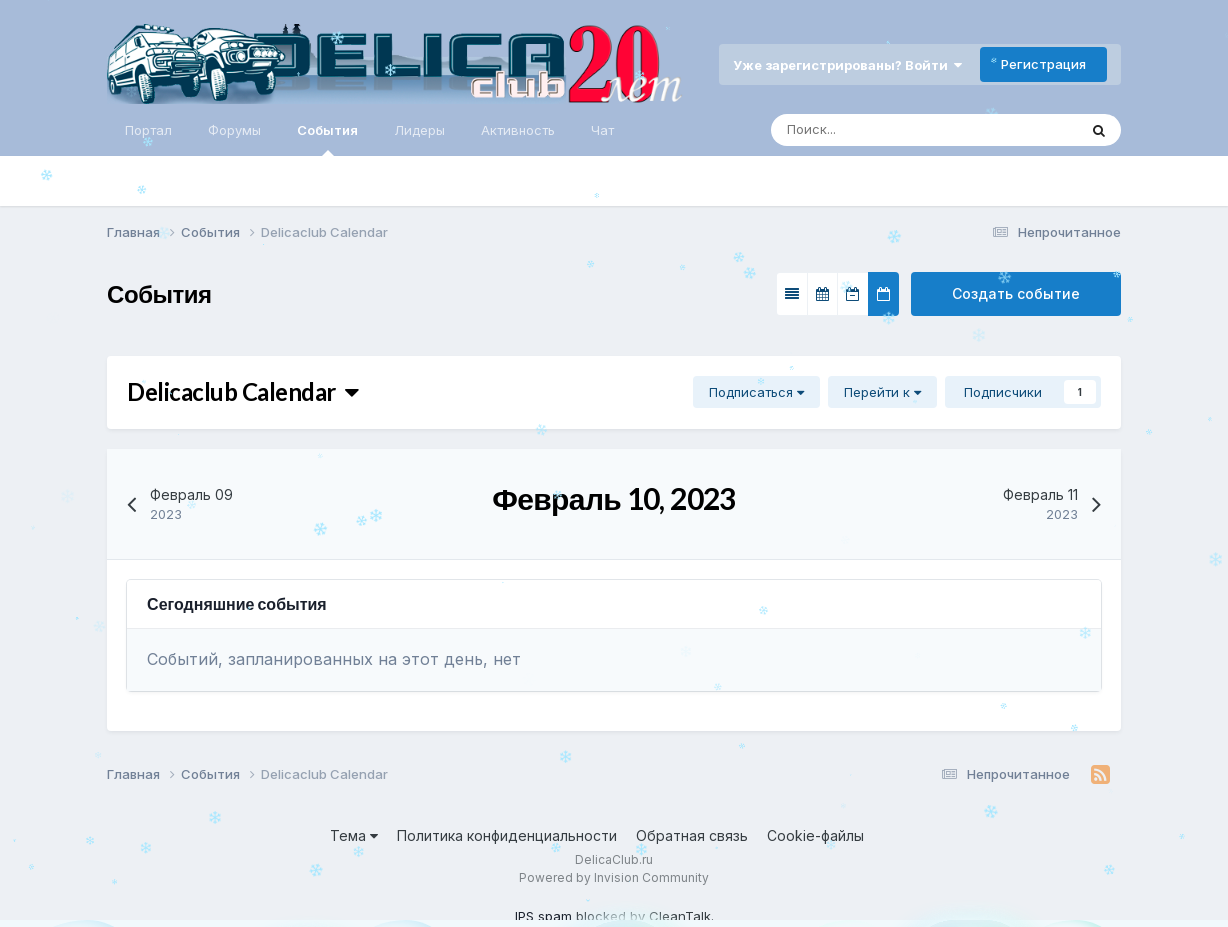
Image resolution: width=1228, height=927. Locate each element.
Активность (518, 130)
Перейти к (882, 392)
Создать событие (1016, 293)
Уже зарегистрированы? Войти (847, 65)
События (327, 139)
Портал (148, 130)
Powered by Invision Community (614, 877)
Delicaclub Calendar (242, 391)
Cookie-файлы (815, 835)
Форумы (234, 130)
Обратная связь (692, 835)
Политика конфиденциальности (507, 835)
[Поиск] (857, 130)
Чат (602, 130)
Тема (354, 835)
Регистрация (1043, 64)
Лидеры (419, 130)
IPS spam (543, 916)
